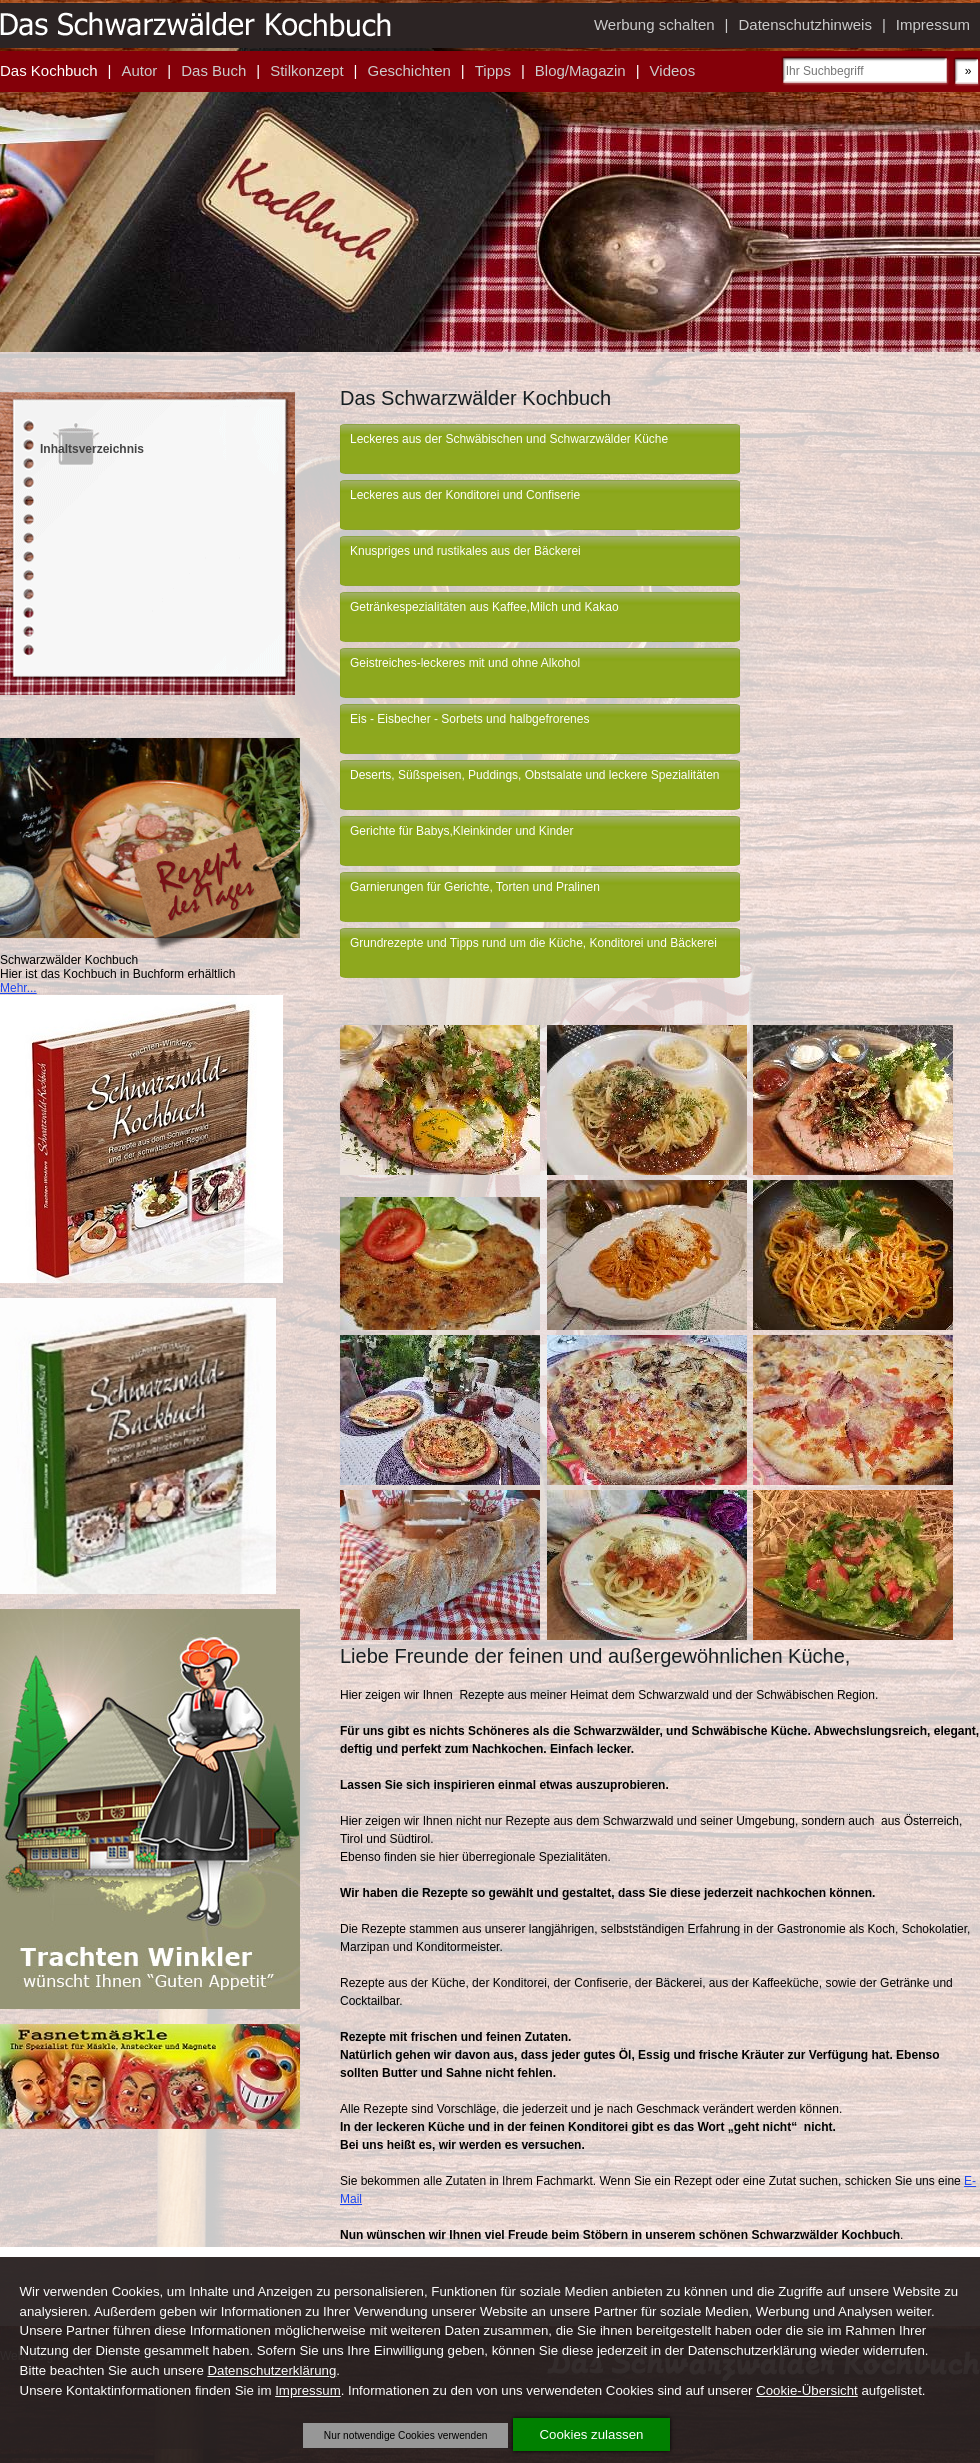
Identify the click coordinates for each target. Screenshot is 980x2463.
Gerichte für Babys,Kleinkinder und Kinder (461, 831)
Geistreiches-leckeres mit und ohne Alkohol (465, 663)
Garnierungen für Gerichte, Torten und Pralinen (475, 887)
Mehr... (18, 988)
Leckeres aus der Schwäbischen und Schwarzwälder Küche (509, 439)
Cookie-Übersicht (807, 2390)
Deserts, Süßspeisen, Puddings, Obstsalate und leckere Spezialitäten (535, 775)
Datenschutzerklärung (271, 2370)
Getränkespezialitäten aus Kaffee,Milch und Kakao (484, 607)
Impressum (308, 2390)
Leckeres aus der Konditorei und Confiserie (465, 495)
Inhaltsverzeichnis (92, 449)
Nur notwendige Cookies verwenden (406, 2435)
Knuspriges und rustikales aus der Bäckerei (465, 551)
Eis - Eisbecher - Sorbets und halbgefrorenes (469, 719)
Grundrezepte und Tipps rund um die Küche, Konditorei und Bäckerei (533, 943)
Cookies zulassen (592, 2434)
